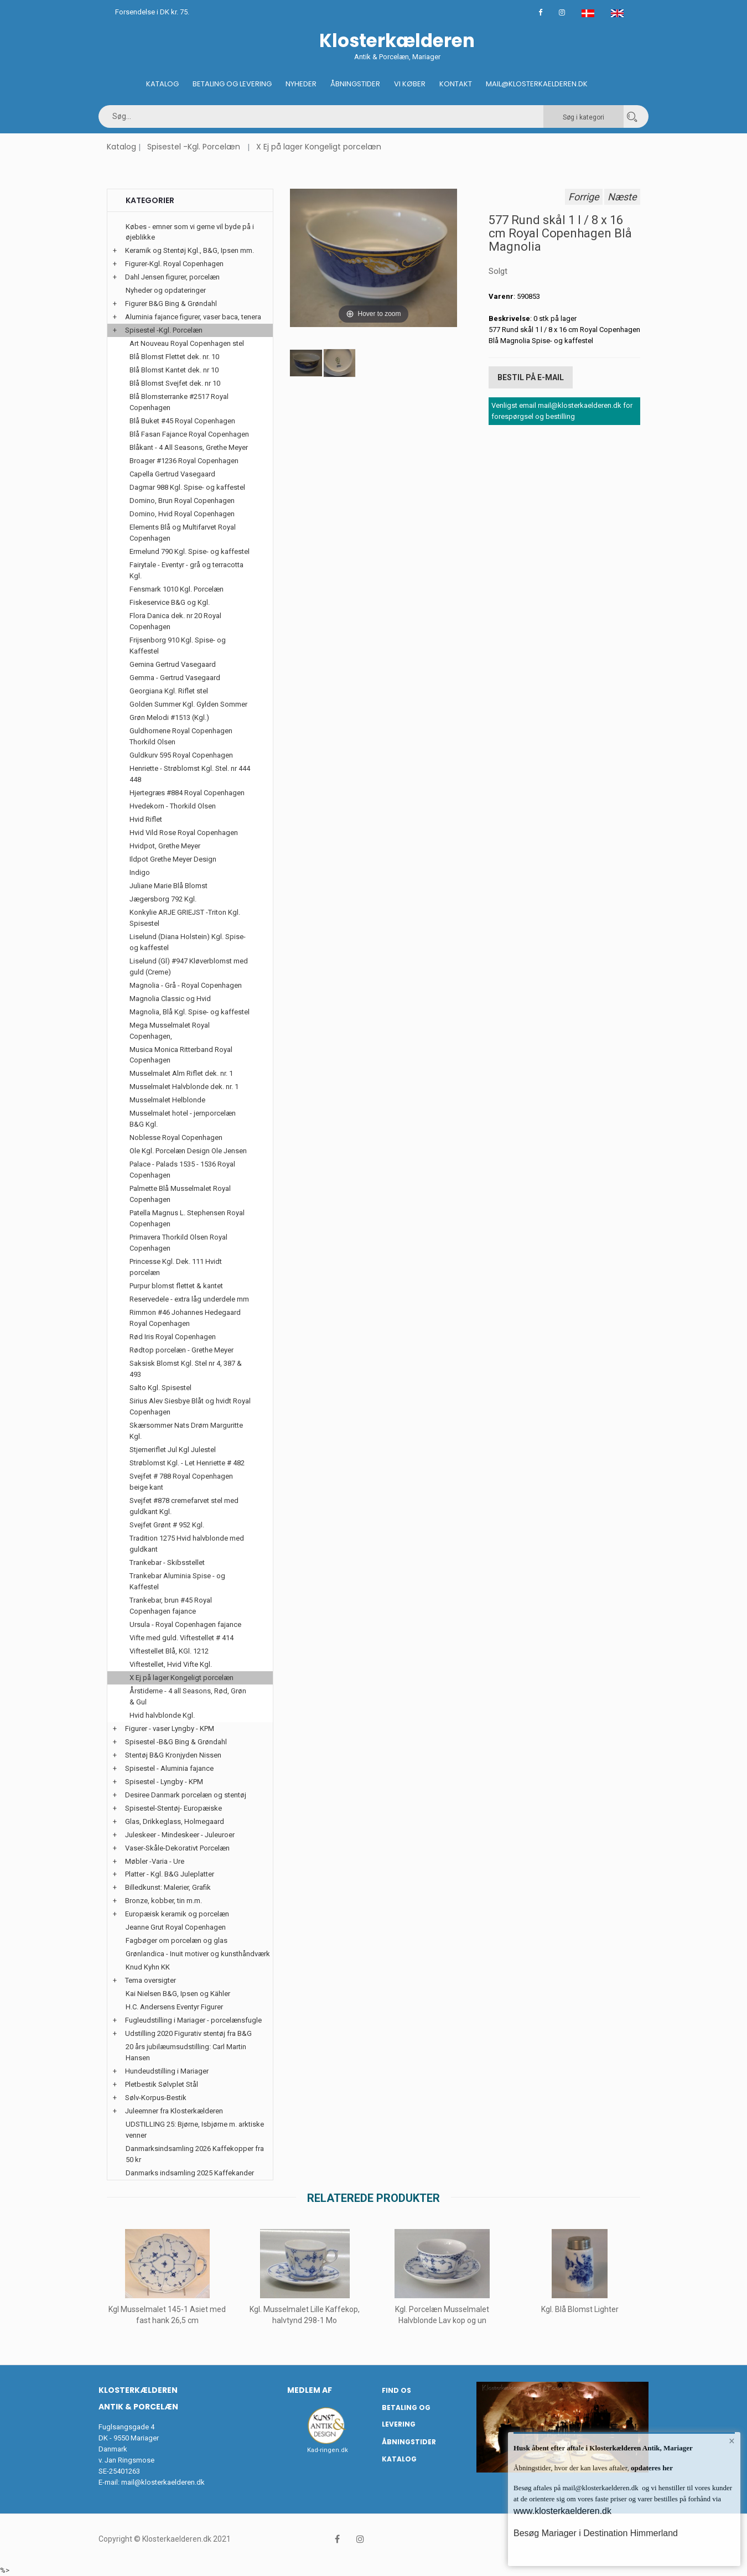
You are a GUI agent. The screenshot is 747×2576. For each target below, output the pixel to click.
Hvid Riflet (145, 819)
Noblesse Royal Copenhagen (175, 1137)
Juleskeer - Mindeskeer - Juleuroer (180, 1835)
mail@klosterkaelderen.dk (163, 2482)
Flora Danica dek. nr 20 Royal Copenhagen (175, 621)
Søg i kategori (583, 117)
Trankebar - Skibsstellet (167, 1562)
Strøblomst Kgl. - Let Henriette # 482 (187, 1463)
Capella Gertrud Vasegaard (172, 474)
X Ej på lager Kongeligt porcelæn (318, 146)
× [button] (732, 2441)
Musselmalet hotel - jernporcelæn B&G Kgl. (182, 1118)
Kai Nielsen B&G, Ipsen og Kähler (178, 1993)
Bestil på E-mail (530, 377)
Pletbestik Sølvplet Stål (161, 2084)
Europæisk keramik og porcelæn (177, 1914)
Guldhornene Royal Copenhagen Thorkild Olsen (180, 736)
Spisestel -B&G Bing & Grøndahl (176, 1742)
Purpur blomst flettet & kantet (176, 1286)
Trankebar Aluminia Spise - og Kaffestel (177, 1581)
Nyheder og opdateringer (166, 290)
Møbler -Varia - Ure (154, 1861)
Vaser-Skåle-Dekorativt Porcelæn (177, 1848)
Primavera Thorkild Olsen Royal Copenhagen (178, 1242)
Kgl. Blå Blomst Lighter (580, 2309)
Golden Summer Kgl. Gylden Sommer (188, 704)
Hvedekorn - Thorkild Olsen (172, 806)
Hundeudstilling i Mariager (167, 2071)
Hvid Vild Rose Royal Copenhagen (183, 832)
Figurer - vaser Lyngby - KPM (169, 1728)
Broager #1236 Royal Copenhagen (183, 461)
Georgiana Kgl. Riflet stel (168, 691)
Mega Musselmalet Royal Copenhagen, (169, 1030)
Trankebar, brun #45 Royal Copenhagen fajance (170, 1605)
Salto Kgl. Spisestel (160, 1387)
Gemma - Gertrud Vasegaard (174, 677)
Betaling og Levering (232, 84)
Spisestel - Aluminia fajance (169, 1768)
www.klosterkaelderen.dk (562, 2511)
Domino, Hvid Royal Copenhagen (182, 514)
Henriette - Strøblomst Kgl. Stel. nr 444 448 (189, 774)
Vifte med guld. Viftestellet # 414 (181, 1638)
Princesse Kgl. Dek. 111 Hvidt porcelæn (175, 1267)
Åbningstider (355, 84)
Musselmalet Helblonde (167, 1100)
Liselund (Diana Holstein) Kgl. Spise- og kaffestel (187, 942)
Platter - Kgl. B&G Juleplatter (169, 1874)
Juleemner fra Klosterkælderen (174, 2111)
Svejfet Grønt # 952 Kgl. (166, 1525)
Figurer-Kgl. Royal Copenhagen (174, 264)
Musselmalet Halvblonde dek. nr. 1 (183, 1086)
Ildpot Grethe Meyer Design (172, 859)
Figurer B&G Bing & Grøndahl (171, 303)
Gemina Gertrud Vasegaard (172, 664)
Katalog (162, 84)
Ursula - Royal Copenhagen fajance (185, 1624)
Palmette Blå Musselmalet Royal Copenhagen (180, 1194)
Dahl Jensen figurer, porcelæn (172, 277)
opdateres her (651, 2468)
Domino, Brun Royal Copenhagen (182, 500)
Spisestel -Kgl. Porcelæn (193, 146)
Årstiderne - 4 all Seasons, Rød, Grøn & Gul (187, 1696)
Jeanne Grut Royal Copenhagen (176, 1927)
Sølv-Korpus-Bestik (155, 2097)
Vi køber (410, 84)
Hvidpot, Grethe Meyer (164, 846)
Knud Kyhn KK (148, 1967)
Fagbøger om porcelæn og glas (176, 1940)
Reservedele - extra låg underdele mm (189, 1299)
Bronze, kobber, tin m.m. (163, 1900)
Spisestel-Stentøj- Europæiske (173, 1808)
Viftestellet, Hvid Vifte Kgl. (170, 1664)
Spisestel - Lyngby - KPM (164, 1781)
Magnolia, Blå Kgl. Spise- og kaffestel (189, 1012)
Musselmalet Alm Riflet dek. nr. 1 (181, 1073)
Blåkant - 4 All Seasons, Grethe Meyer (188, 447)
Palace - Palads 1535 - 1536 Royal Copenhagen (182, 1169)
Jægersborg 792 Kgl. (162, 899)
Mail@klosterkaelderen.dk (537, 84)
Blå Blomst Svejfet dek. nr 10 (174, 383)
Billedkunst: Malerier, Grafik (168, 1887)
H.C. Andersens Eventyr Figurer (174, 2007)
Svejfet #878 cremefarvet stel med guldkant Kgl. (183, 1506)
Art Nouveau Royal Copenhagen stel (186, 343)
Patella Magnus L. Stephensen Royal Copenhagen (187, 1218)
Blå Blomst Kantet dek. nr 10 (174, 370)
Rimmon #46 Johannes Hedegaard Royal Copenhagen (185, 1318)
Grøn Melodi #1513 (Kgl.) (169, 717)
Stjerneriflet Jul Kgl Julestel (172, 1449)
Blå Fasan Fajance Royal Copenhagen (189, 434)
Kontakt (455, 84)
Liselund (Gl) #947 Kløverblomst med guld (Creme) (188, 966)
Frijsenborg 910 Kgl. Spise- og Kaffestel (177, 645)
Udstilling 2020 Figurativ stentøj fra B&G (188, 2033)
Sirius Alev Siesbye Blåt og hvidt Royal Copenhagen (190, 1406)
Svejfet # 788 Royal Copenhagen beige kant (181, 1481)
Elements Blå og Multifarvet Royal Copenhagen (182, 532)
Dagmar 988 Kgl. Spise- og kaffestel (187, 487)
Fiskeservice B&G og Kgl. (169, 602)
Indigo (139, 872)
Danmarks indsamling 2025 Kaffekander (190, 2173)
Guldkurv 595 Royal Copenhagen (181, 755)
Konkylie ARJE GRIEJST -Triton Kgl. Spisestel (184, 917)
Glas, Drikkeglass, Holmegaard (174, 1821)
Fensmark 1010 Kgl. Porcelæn (176, 589)
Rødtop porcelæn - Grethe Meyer (181, 1350)
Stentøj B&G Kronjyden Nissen (173, 1755)
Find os (396, 2390)
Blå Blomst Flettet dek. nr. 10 (174, 357)
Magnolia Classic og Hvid (170, 998)
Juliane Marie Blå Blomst (168, 886)
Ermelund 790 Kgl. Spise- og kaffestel (189, 551)
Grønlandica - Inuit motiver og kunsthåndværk (198, 1954)
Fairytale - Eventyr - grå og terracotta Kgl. (186, 570)
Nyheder (301, 84)
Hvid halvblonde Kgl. (162, 1715)
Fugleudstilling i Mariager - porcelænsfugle (193, 2020)
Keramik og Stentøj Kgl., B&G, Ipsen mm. (189, 250)
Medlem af (309, 2390)
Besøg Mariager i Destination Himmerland (595, 2533)
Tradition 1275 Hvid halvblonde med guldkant (186, 1543)
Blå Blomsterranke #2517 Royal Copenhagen (179, 402)
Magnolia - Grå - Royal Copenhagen (185, 985)
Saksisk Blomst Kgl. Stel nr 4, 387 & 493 (185, 1368)
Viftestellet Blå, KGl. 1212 (169, 1651)
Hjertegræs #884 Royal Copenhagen (187, 793)
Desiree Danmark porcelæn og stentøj (185, 1795)
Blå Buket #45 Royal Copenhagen (182, 421)
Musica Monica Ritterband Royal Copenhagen (180, 1055)
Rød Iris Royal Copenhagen (172, 1337)
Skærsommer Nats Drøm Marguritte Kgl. (186, 1430)
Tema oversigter (150, 1980)
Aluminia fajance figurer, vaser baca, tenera (193, 317)
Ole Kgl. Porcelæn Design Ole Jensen (188, 1151)
